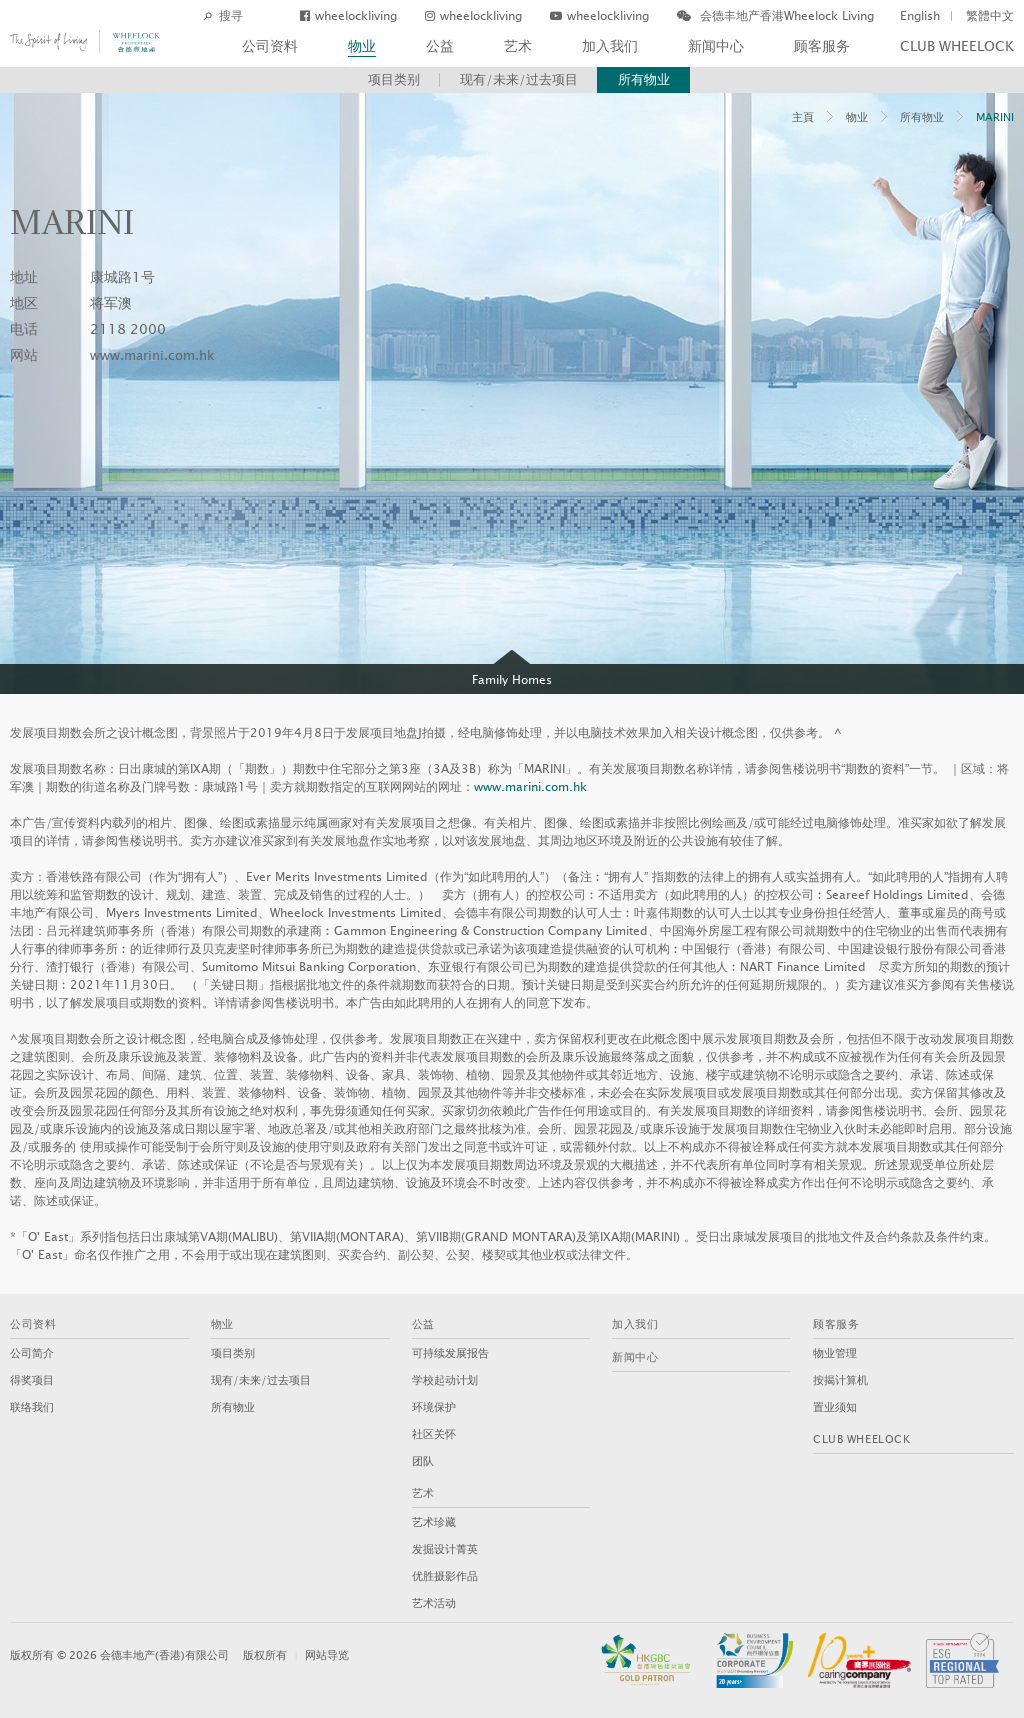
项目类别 (394, 80)
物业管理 (835, 1353)
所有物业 (644, 80)
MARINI (995, 117)
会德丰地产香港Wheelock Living (775, 16)
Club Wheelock (957, 46)
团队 (423, 1461)
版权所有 (265, 1655)
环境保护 (434, 1407)
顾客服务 (822, 46)
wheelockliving (348, 16)
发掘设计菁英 (445, 1549)
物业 (362, 46)
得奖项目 (32, 1380)
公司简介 (32, 1353)
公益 (440, 46)
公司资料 (270, 46)
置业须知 (835, 1407)
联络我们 (32, 1407)
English (920, 16)
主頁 (803, 117)
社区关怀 (434, 1434)
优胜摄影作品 (445, 1576)
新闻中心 (716, 46)
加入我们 (610, 46)
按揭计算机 (840, 1380)
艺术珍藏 (434, 1522)
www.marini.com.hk (152, 356)
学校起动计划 (445, 1380)
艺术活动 (434, 1603)
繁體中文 (990, 16)
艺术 (518, 46)
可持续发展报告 (450, 1353)
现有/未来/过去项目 (519, 80)
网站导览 (327, 1655)
